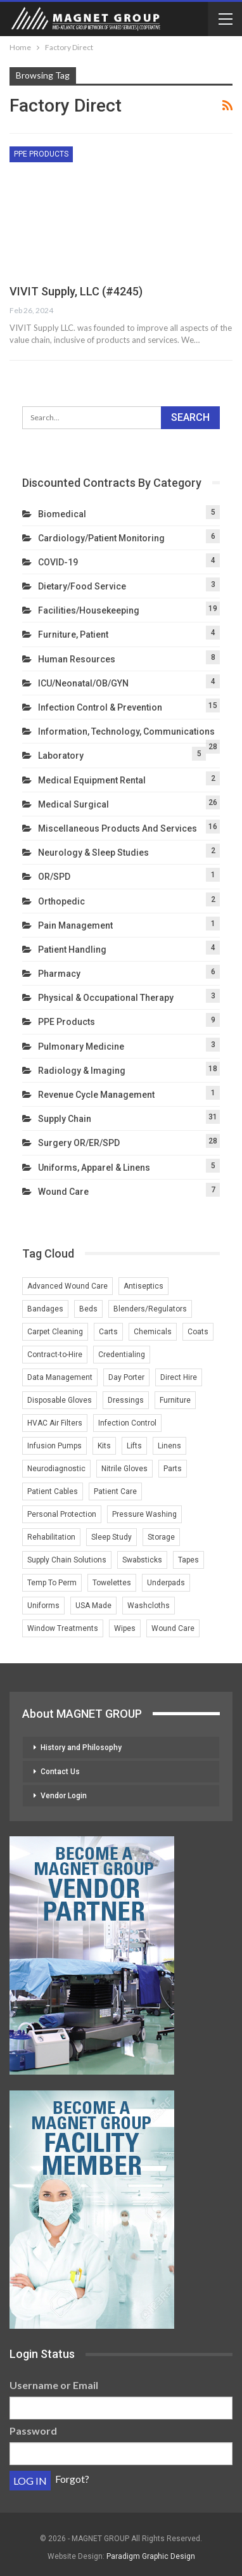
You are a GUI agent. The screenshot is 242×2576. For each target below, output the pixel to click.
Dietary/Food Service (82, 586)
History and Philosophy (81, 1747)
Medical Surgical (73, 804)
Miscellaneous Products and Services (117, 828)
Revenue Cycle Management (96, 1095)
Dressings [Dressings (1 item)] (126, 1400)
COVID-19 (58, 562)
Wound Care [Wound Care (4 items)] (172, 1628)
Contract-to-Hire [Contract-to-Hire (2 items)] (54, 1354)
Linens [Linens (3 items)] (169, 1445)
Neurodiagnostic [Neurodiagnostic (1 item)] (56, 1468)
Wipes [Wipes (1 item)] (125, 1628)
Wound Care (63, 1192)
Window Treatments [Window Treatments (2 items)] (62, 1628)
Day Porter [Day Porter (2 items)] (126, 1377)
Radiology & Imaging (81, 1071)
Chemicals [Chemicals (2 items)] (153, 1331)
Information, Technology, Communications (126, 731)
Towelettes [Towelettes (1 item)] (111, 1582)
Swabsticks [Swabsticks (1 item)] (142, 1559)
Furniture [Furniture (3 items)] (175, 1400)
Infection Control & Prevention (100, 707)
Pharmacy (59, 974)
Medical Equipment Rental (92, 780)
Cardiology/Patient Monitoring (101, 538)
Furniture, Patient (73, 634)
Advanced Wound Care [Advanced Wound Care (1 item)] (67, 1286)
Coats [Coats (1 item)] (198, 1331)
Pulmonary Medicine (81, 1046)
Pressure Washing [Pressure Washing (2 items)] (144, 1514)
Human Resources (76, 659)
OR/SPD (54, 877)
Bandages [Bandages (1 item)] (45, 1308)
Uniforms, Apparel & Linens (94, 1167)
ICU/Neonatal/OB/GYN (83, 683)
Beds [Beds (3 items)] (88, 1308)
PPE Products (41, 154)
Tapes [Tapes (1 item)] (188, 1559)
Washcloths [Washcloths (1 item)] (148, 1605)
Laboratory (61, 755)
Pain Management (75, 925)
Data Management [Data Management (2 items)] (59, 1377)
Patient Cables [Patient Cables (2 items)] (52, 1491)
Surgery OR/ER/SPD (79, 1143)
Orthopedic (61, 901)
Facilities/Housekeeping (88, 610)
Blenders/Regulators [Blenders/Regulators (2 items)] (150, 1308)
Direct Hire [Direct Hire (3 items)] (178, 1377)
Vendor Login (64, 1795)
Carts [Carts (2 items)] (108, 1331)
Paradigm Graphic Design (150, 2556)
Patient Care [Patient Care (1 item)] (115, 1491)
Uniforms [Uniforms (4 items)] (43, 1605)
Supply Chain (64, 1119)
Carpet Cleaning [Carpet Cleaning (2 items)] (55, 1331)
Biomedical (62, 514)
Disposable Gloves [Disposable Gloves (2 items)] (59, 1400)
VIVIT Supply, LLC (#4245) (76, 291)
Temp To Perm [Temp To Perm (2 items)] (52, 1582)
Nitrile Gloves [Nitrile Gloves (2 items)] (124, 1468)
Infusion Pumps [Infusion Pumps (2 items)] (54, 1445)
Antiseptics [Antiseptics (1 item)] (143, 1286)
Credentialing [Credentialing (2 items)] (121, 1354)
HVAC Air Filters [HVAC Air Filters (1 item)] (54, 1423)
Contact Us (60, 1771)
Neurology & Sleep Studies (93, 852)
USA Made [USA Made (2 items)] (93, 1605)
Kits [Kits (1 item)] (104, 1445)
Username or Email (54, 2385)
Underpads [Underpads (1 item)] (166, 1582)
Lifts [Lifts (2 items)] (134, 1445)
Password (33, 2431)
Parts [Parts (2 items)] (172, 1468)
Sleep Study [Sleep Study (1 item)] (111, 1537)
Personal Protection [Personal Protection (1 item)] (61, 1514)
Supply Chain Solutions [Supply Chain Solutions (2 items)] (66, 1559)
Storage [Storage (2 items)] (161, 1537)
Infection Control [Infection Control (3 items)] (127, 1423)
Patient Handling (72, 949)
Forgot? (72, 2479)
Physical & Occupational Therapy (106, 998)
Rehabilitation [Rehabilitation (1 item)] (51, 1537)
